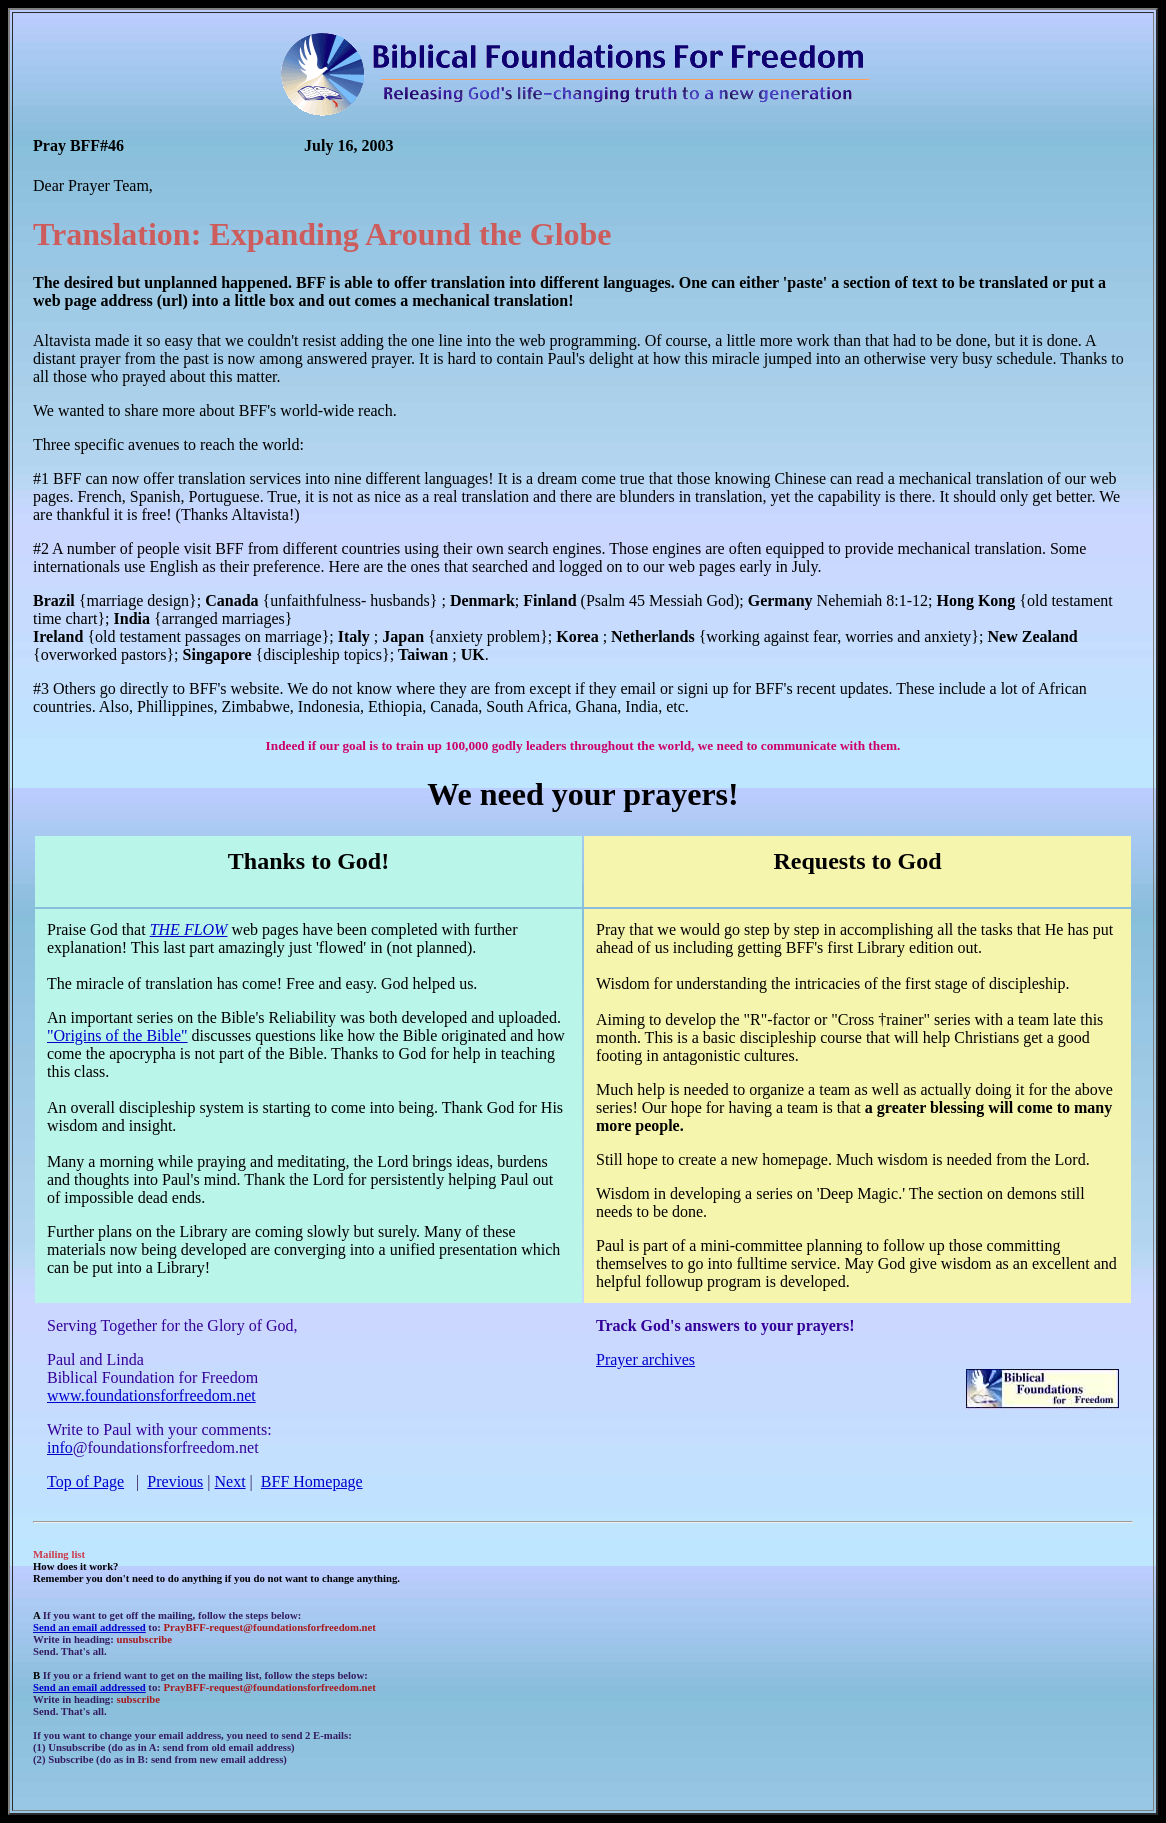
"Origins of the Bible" (117, 1035)
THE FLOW (189, 929)
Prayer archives (645, 1359)
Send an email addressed (89, 1627)
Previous (175, 1481)
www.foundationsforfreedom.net (151, 1395)
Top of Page (85, 1481)
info (60, 1447)
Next (230, 1481)
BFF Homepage (312, 1481)
